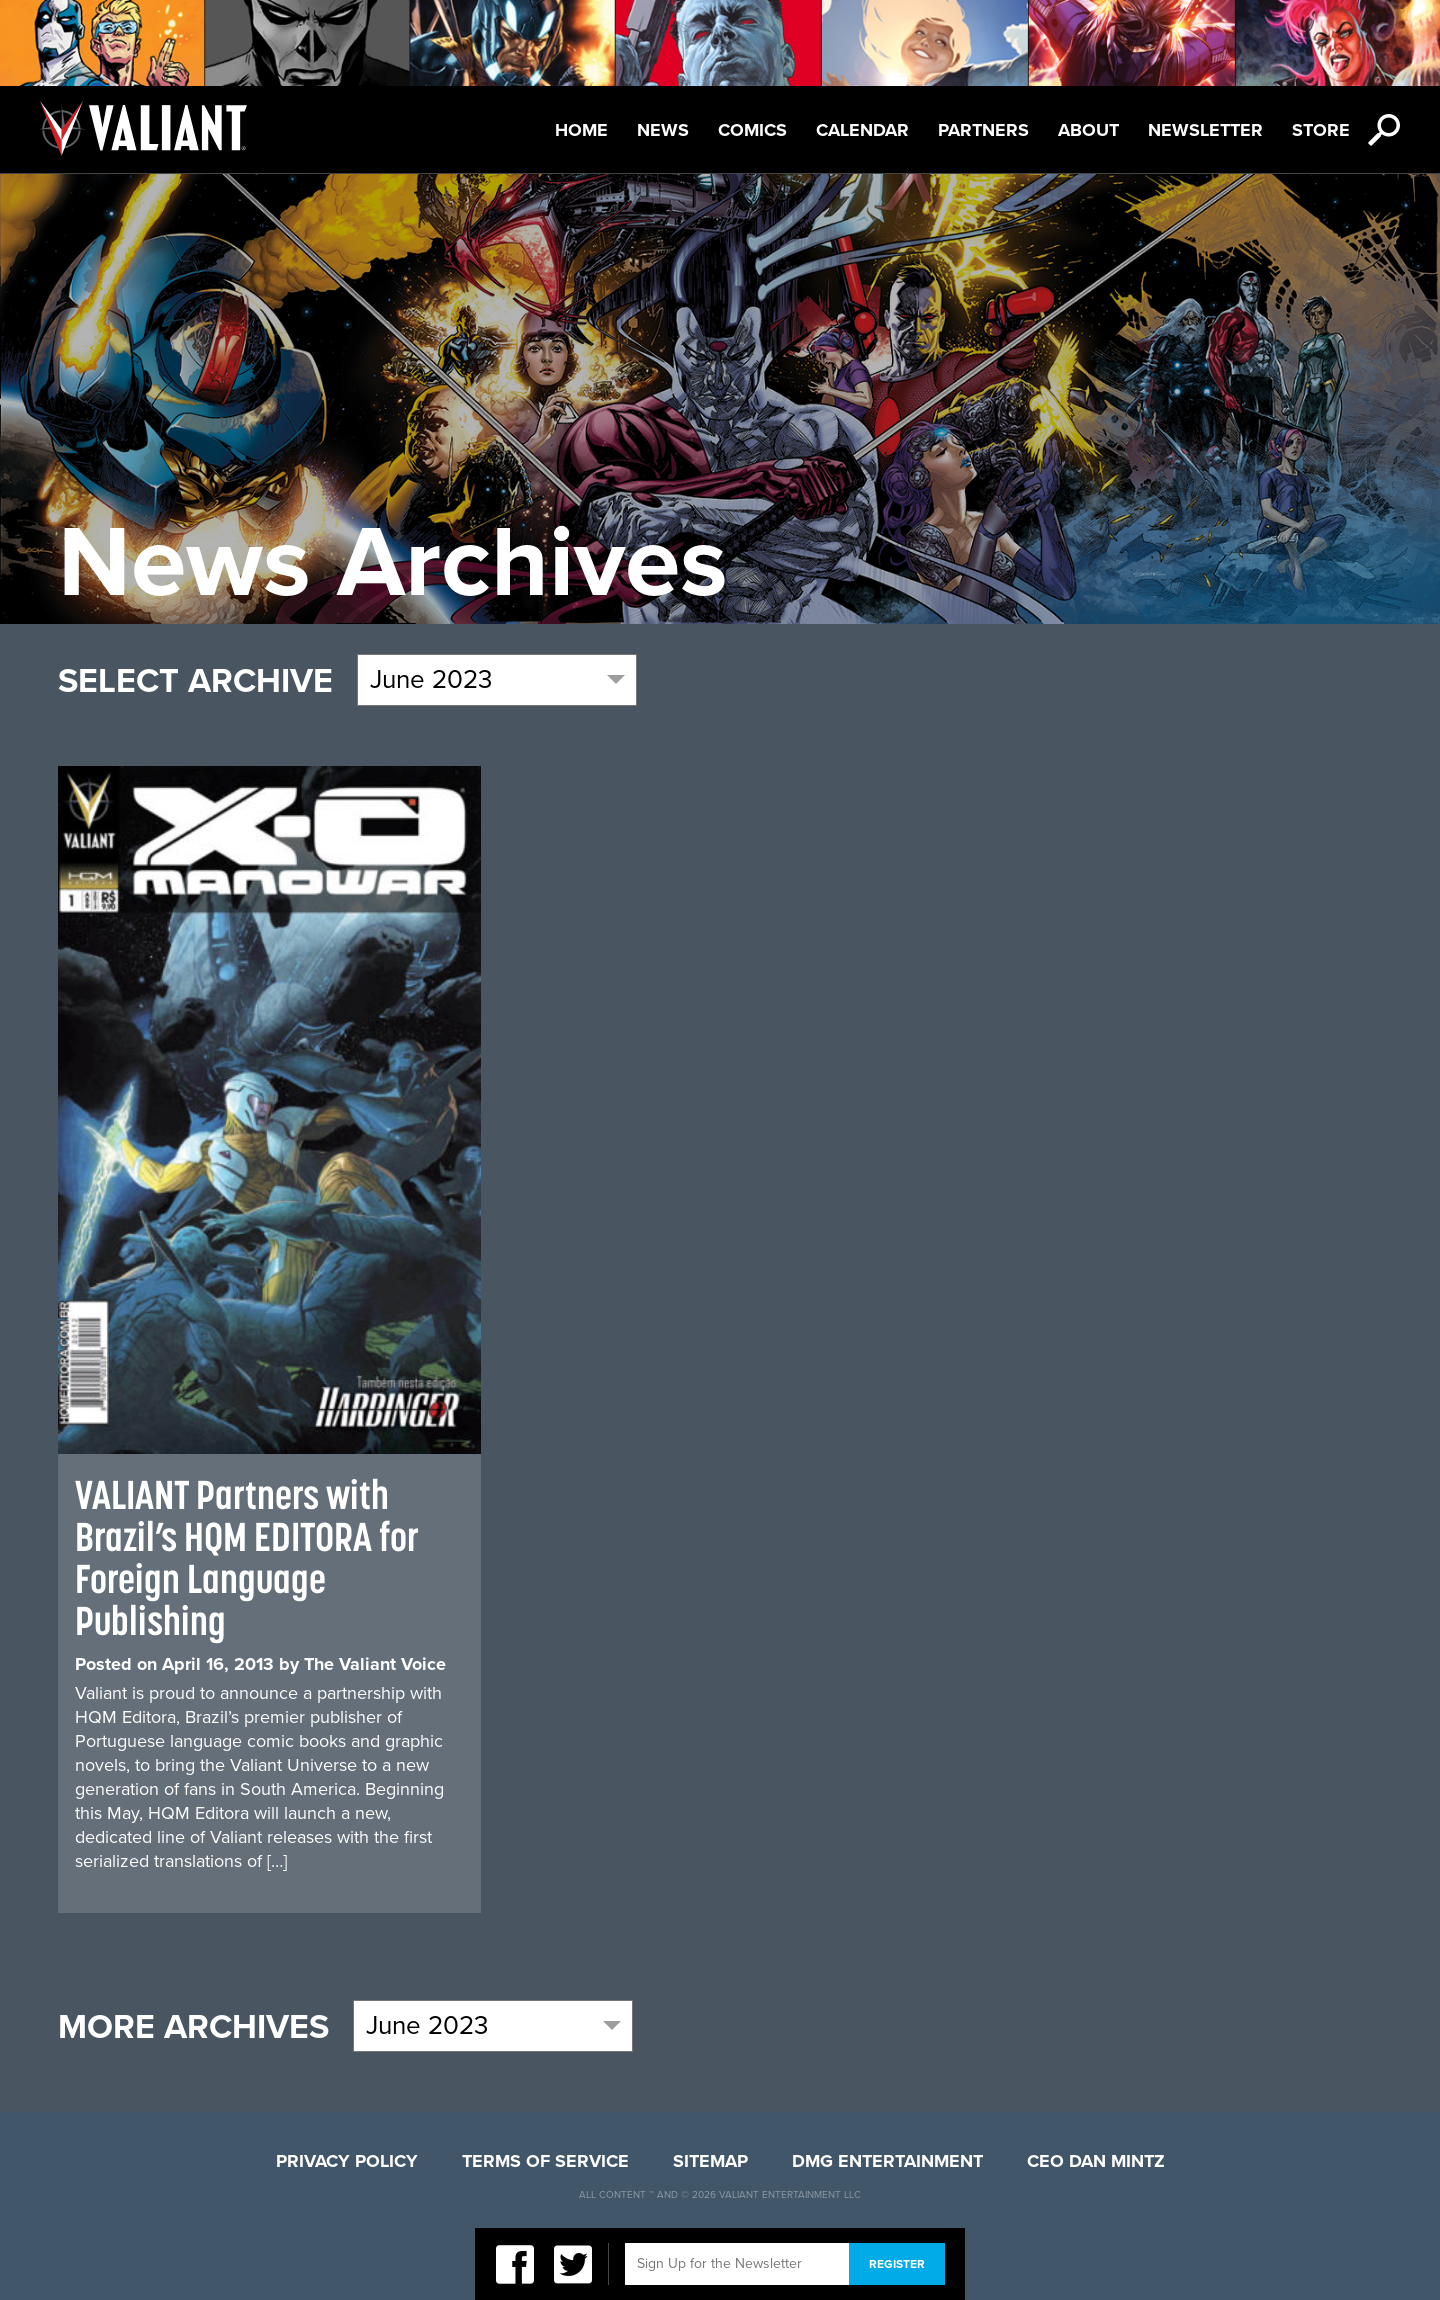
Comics (752, 130)
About (1088, 130)
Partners (983, 130)
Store (1321, 130)
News (663, 130)
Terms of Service (545, 2161)
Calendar (862, 130)
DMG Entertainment (887, 2161)
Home (581, 130)
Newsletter (1205, 130)
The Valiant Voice (375, 1664)
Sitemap (710, 2161)
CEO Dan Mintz (1096, 2161)
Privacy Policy (347, 2161)
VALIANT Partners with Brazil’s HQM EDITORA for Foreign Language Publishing (247, 1557)
